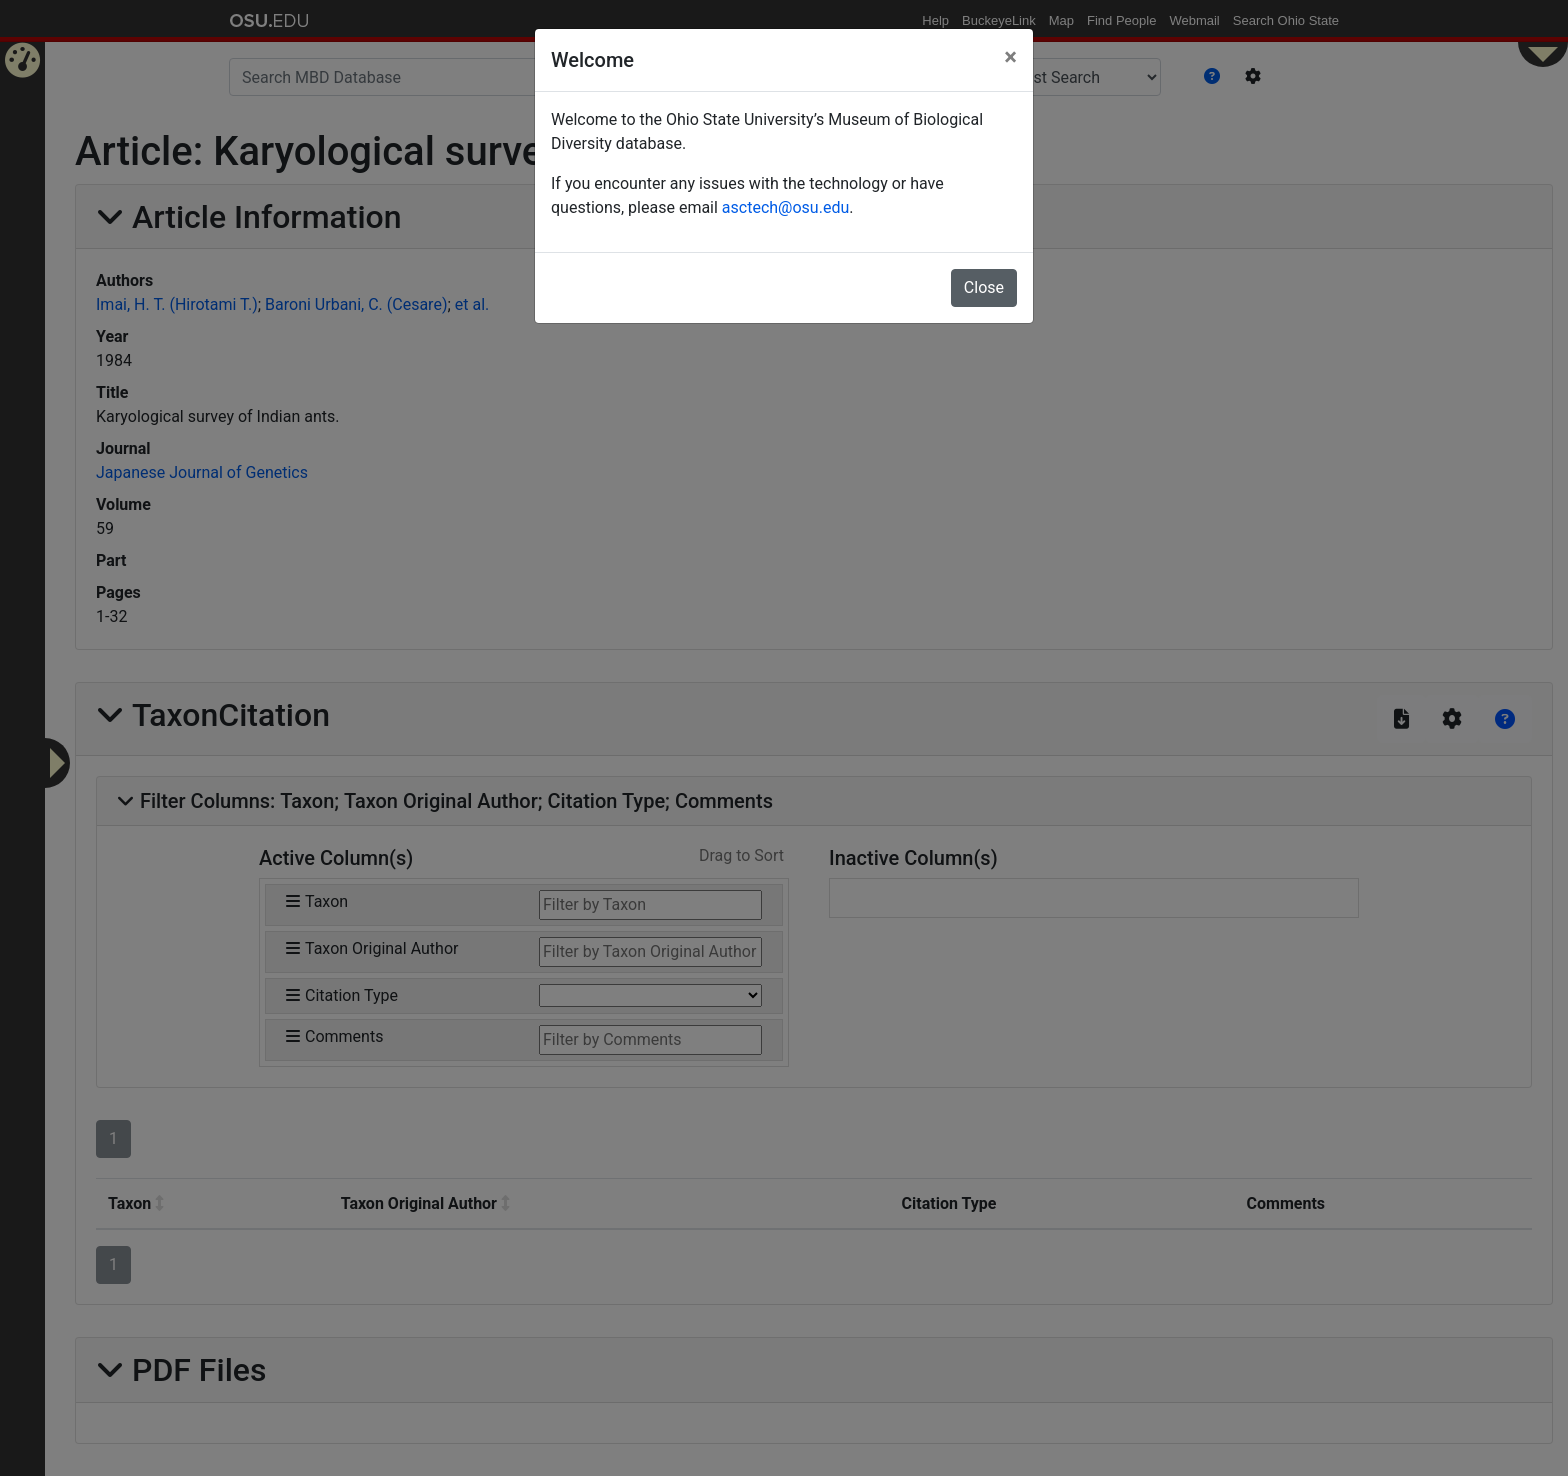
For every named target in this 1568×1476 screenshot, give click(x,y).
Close (984, 287)
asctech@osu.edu (785, 207)
